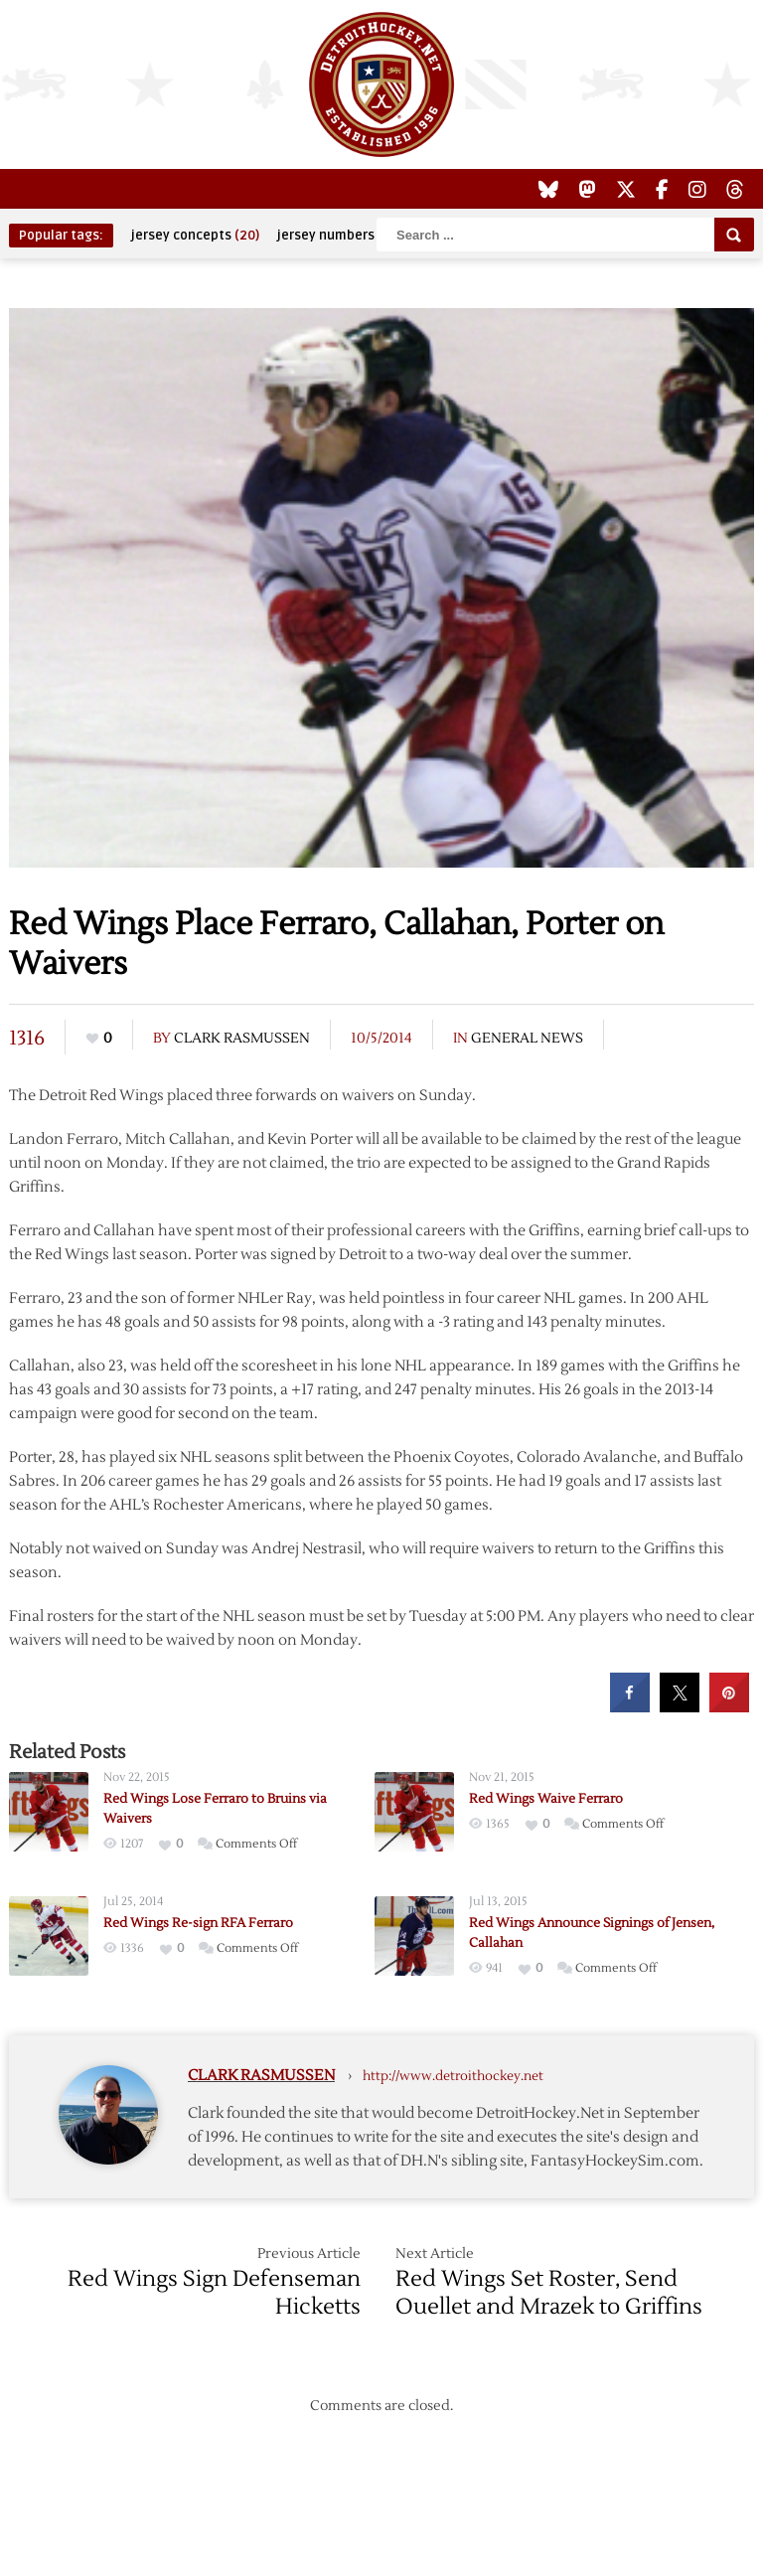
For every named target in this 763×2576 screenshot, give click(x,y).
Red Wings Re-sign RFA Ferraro (198, 1923)
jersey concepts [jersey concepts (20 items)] (195, 235)
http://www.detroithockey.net (453, 2076)
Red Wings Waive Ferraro (546, 1799)
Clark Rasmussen (242, 1038)
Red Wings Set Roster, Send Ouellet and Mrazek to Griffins (548, 2293)
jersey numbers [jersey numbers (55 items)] (338, 235)
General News (527, 1038)
